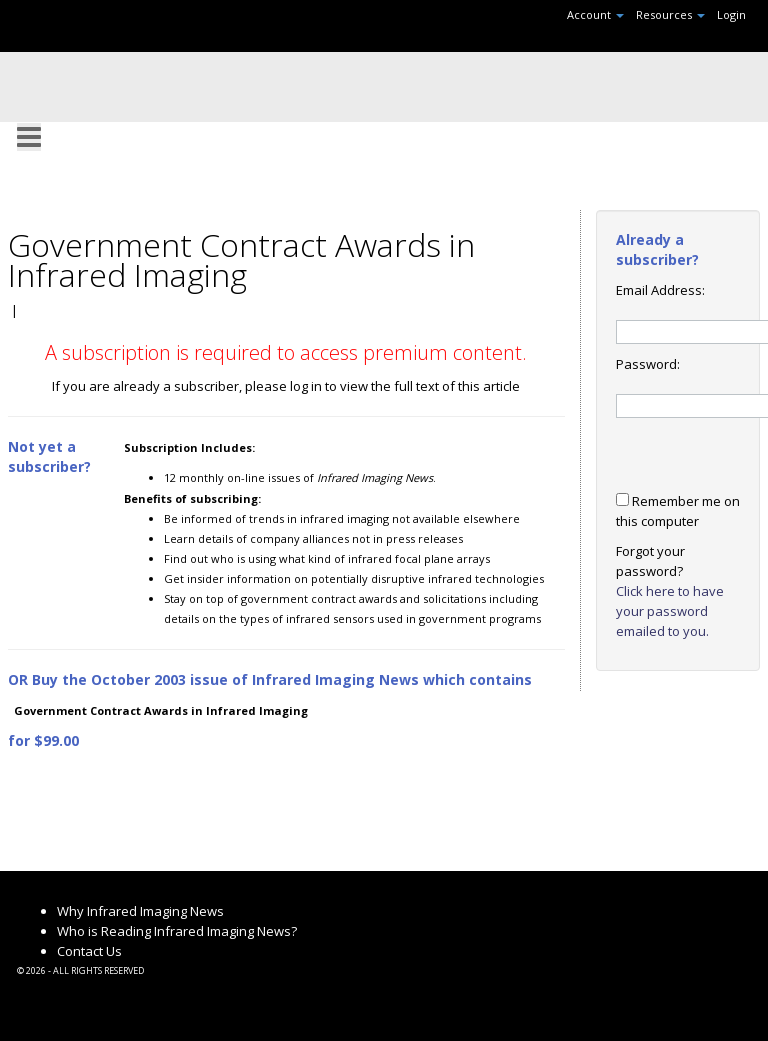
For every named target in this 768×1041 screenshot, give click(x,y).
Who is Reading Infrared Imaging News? (177, 931)
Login (731, 14)
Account (595, 14)
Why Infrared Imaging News (140, 911)
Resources (670, 14)
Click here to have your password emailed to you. (670, 611)
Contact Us (89, 951)
